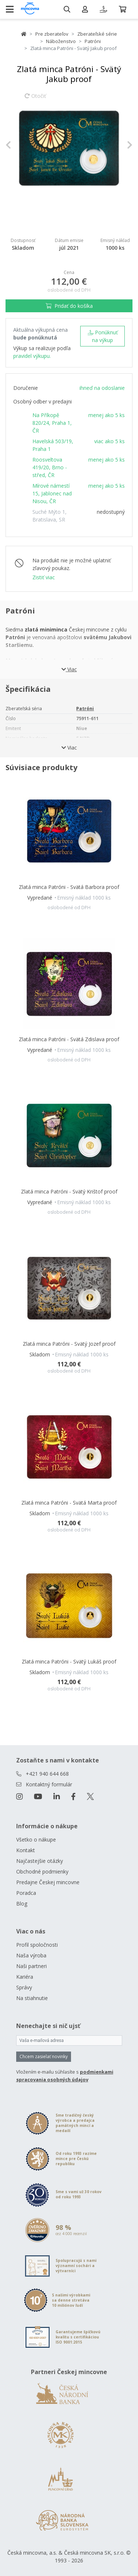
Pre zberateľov (51, 34)
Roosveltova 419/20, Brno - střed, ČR (49, 467)
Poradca (26, 1892)
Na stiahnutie (32, 1998)
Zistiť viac (43, 577)
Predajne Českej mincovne (47, 1882)
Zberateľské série (97, 34)
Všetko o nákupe (36, 1839)
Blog (21, 1903)
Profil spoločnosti (37, 1944)
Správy (24, 1987)
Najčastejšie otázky (39, 1860)
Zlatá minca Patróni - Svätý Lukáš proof (69, 1661)
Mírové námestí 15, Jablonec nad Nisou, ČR (52, 493)
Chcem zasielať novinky (44, 2056)
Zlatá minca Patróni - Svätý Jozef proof (69, 1343)
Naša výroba (31, 1955)
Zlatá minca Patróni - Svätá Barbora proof (69, 886)
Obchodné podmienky (42, 1871)
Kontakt (25, 1850)
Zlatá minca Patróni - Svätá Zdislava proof (69, 1039)
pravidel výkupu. (32, 355)
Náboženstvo (61, 41)
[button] (15, 145)
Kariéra (24, 1976)
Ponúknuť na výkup (103, 336)
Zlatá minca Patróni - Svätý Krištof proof (69, 1191)
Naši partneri (31, 1966)
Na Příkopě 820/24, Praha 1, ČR (52, 423)
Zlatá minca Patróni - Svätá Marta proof (69, 1502)
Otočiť (35, 99)
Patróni (93, 41)
